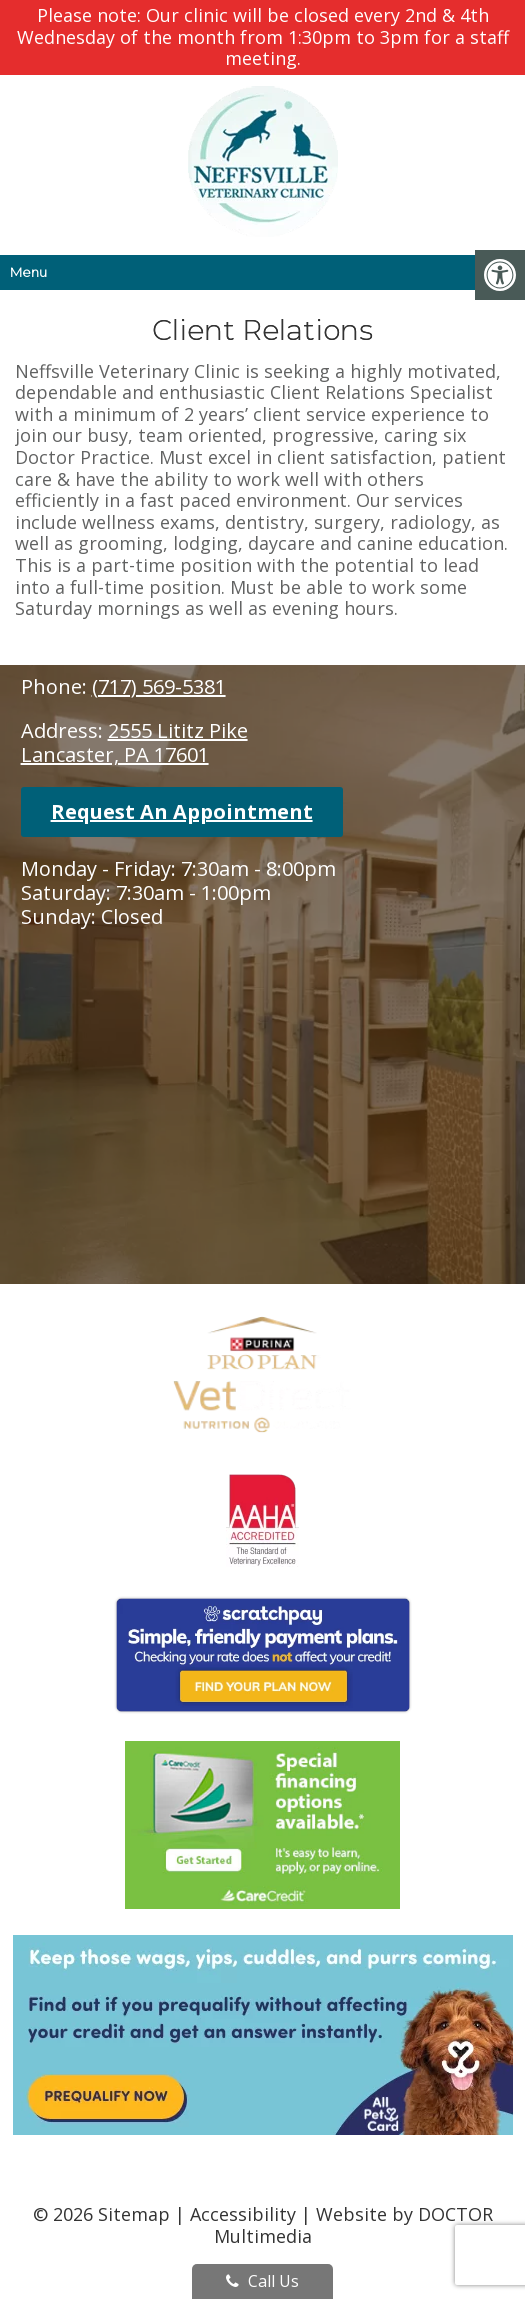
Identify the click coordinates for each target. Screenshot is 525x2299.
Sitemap (134, 2214)
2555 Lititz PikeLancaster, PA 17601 (134, 742)
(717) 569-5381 (159, 686)
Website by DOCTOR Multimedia (353, 2225)
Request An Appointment (182, 811)
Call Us (262, 2281)
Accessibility (243, 2214)
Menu (28, 272)
